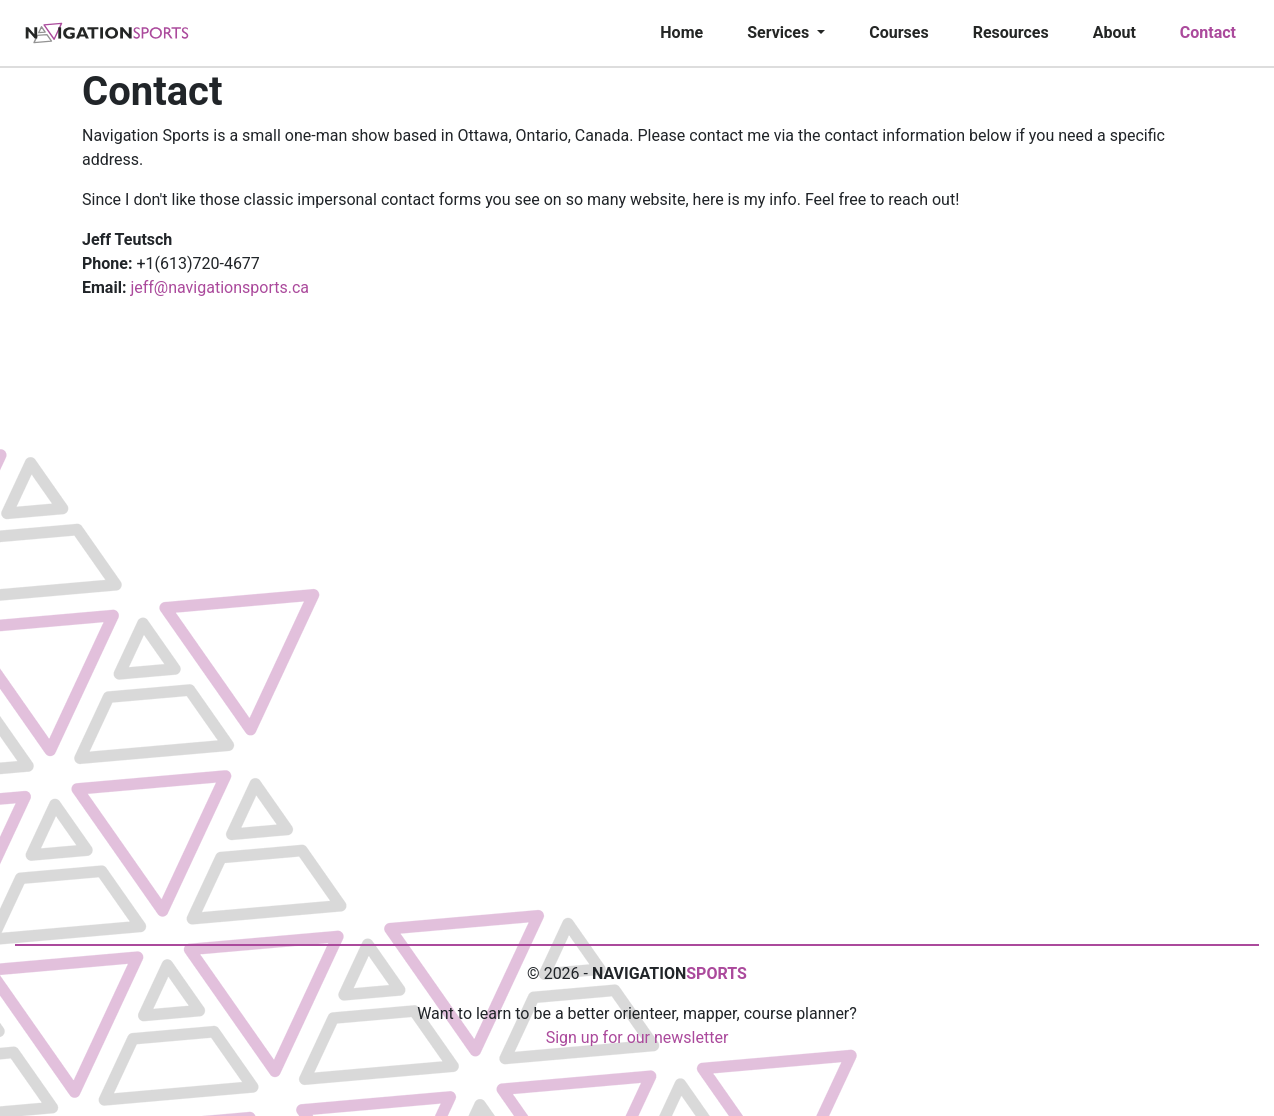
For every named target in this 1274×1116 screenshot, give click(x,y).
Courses (898, 32)
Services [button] (780, 32)
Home (681, 32)
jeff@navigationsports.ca (219, 287)
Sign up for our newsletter (637, 1037)
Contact (1208, 32)
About (1114, 32)
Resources (1011, 32)
